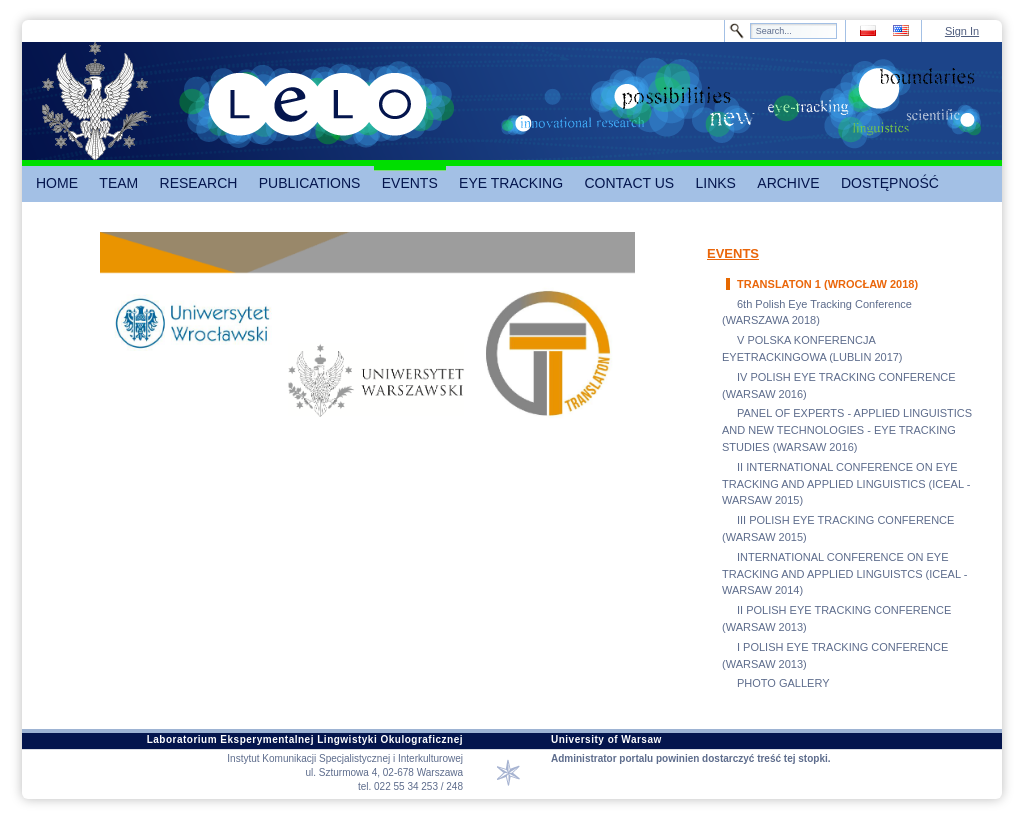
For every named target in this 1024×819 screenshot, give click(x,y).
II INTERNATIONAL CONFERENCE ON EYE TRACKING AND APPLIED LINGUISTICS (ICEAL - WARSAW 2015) (846, 484)
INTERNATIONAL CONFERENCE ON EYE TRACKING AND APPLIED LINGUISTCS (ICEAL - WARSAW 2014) (844, 574)
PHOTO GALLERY (783, 683)
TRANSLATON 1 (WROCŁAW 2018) (827, 284)
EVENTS (733, 253)
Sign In (962, 31)
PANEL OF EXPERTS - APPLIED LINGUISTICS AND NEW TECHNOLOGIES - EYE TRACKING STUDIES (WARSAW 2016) (847, 430)
